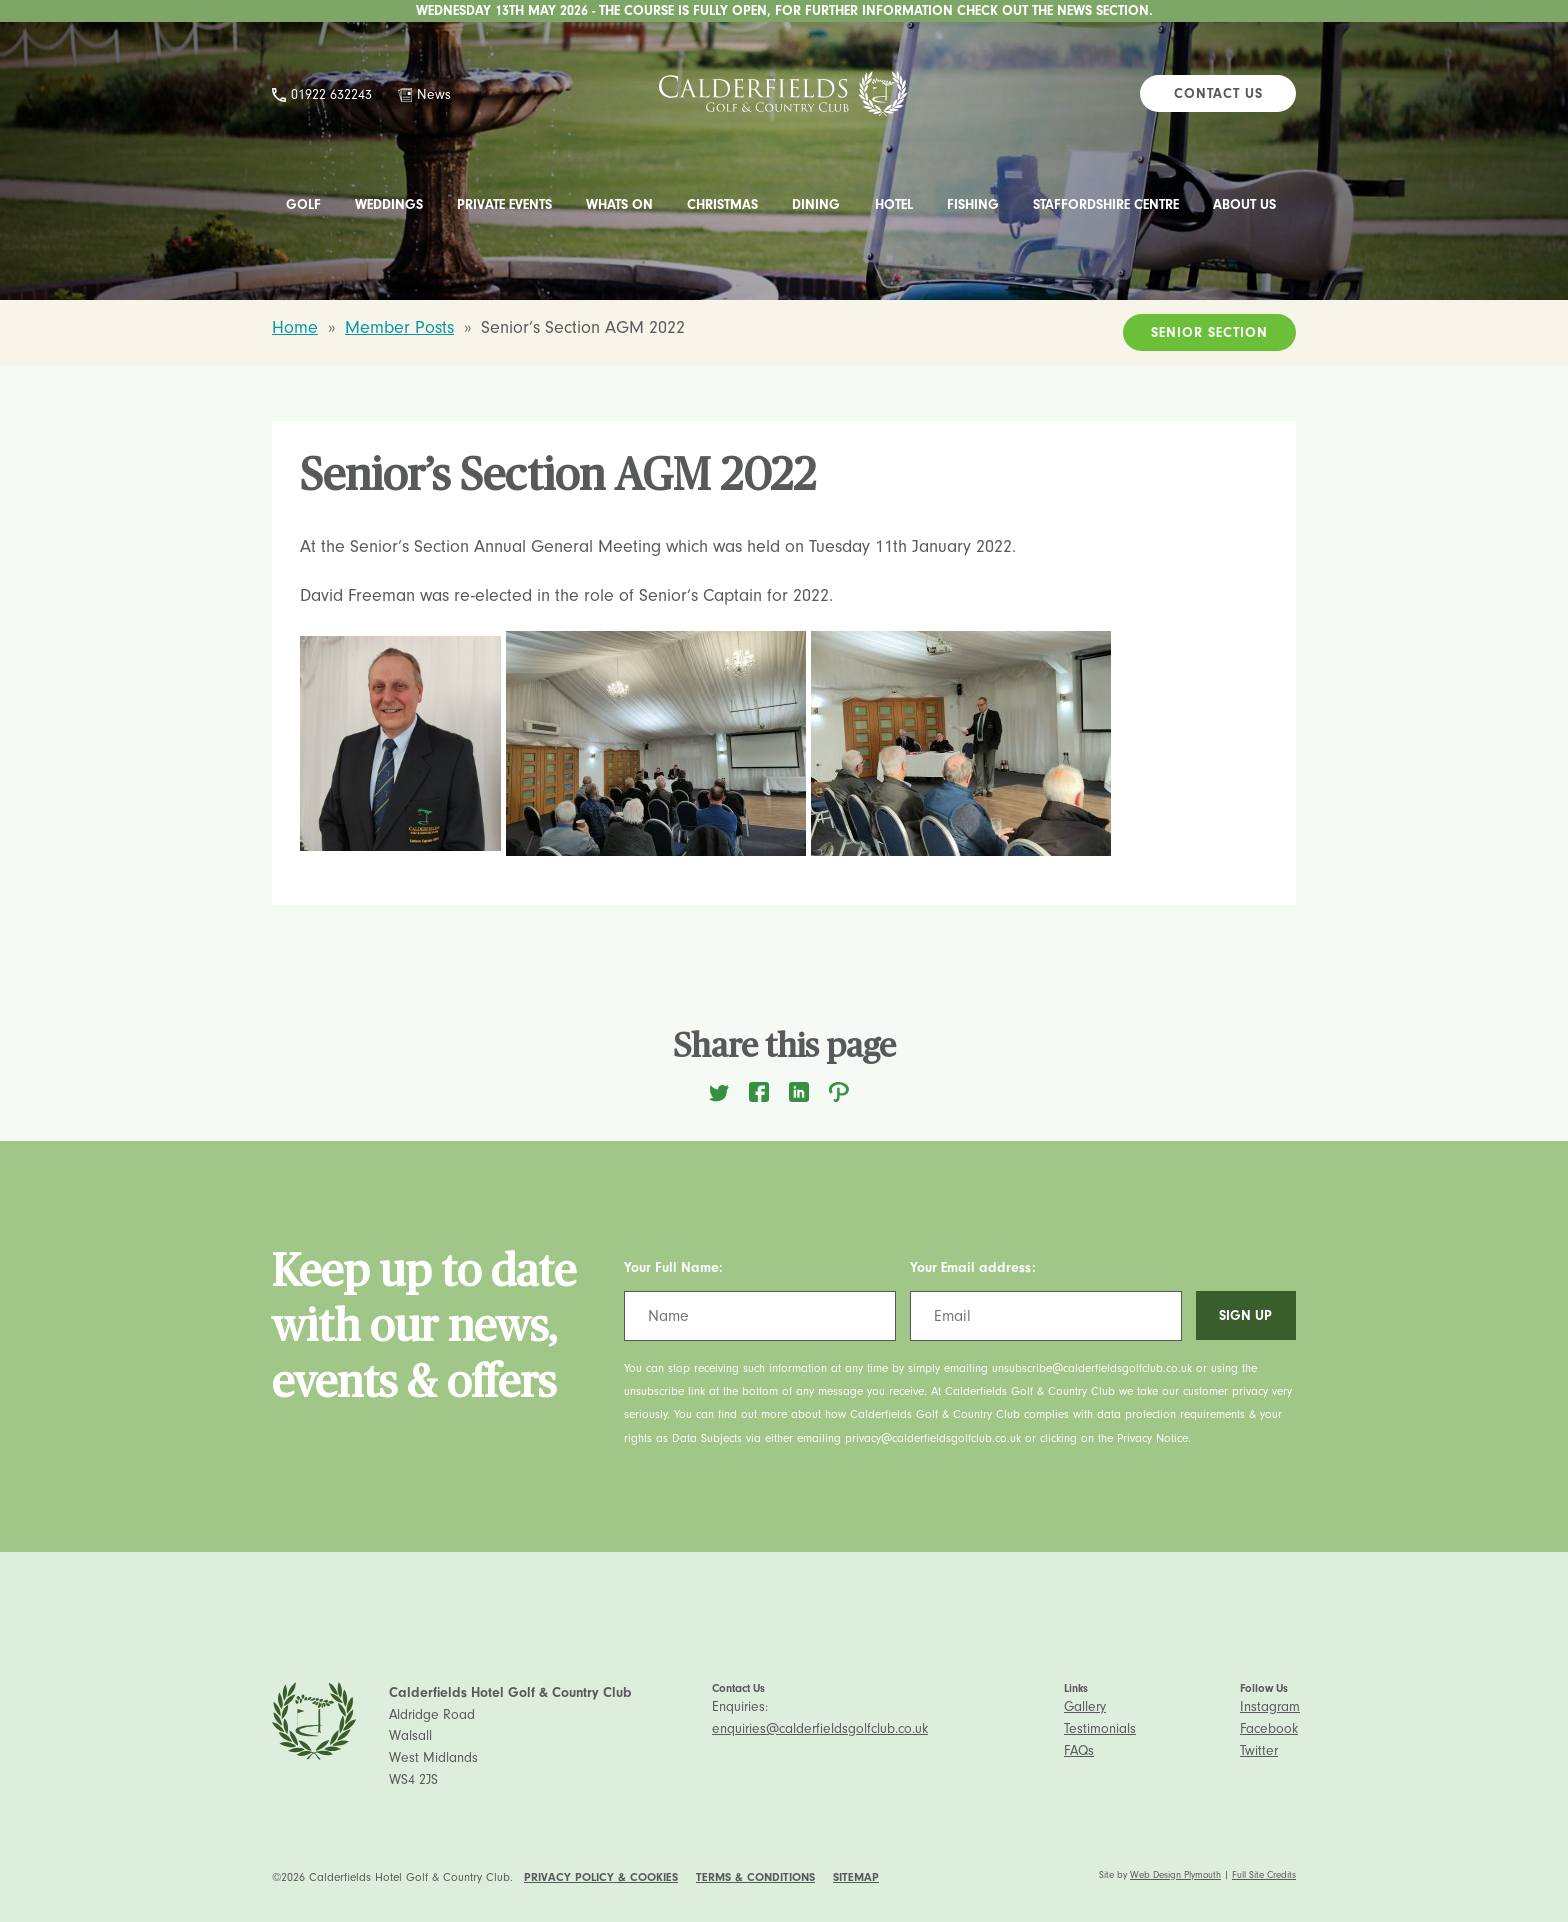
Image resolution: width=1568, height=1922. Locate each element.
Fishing (973, 204)
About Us (1244, 204)
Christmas (722, 204)
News (434, 94)
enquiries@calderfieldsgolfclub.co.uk (820, 1728)
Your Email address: (973, 1267)
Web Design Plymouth (1175, 1875)
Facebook (1269, 1728)
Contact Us (1218, 93)
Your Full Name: (673, 1267)
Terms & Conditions (755, 1877)
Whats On (619, 204)
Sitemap (856, 1877)
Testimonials (1100, 1728)
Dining (816, 204)
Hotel (894, 204)
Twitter (1259, 1750)
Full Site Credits (1264, 1875)
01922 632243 (331, 94)
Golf (303, 204)
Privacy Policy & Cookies (601, 1877)
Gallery (1085, 1706)
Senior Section (1209, 332)
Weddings (389, 204)
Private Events (504, 204)
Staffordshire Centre (1106, 204)
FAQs (1079, 1750)
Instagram (1270, 1706)
